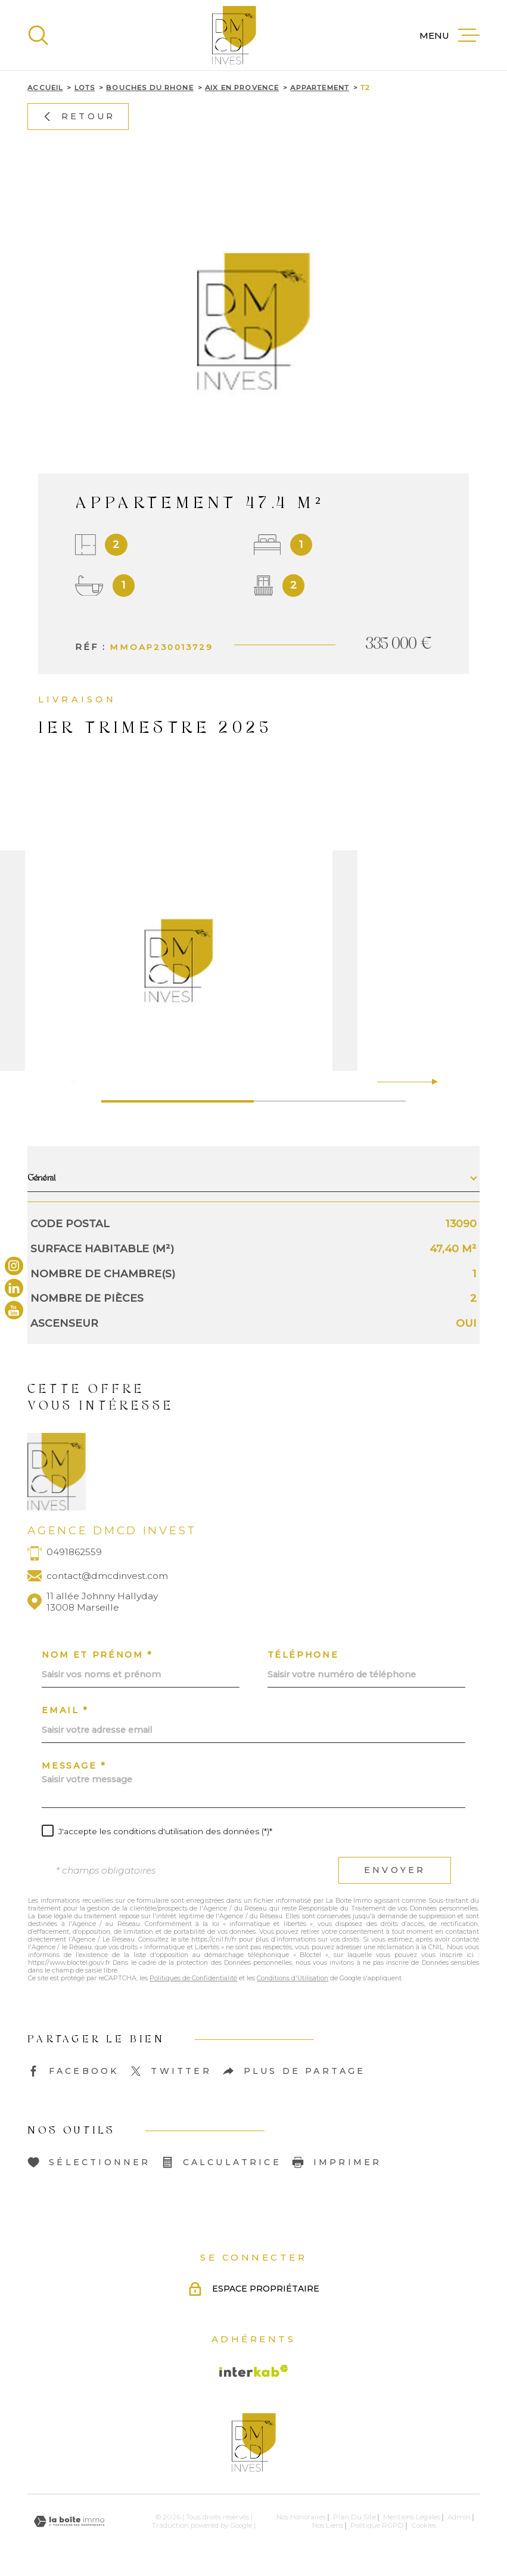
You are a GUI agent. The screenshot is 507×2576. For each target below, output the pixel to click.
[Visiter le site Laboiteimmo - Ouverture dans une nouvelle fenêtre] (69, 2521)
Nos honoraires (301, 2517)
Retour (78, 116)
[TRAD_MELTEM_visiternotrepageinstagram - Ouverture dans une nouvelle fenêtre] (14, 1266)
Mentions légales (411, 2517)
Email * (65, 1710)
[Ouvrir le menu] (449, 35)
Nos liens (327, 2525)
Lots (84, 87)
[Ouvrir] (38, 35)
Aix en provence (242, 87)
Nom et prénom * (97, 1655)
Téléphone (303, 1655)
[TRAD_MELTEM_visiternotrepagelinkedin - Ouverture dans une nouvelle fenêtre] (14, 1288)
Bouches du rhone (150, 87)
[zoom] (253, 960)
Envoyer (394, 1870)
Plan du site (354, 2517)
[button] (430, 1082)
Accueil (45, 87)
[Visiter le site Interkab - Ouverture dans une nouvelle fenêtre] (253, 2371)
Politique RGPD (377, 2525)
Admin (459, 2517)
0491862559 (74, 1552)
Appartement (319, 87)
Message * (74, 1765)
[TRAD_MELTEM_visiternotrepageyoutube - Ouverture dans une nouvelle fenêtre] (14, 1310)
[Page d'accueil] (234, 35)
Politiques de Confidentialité (193, 1978)
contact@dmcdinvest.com (107, 1575)
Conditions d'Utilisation (292, 1978)
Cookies (423, 2525)
